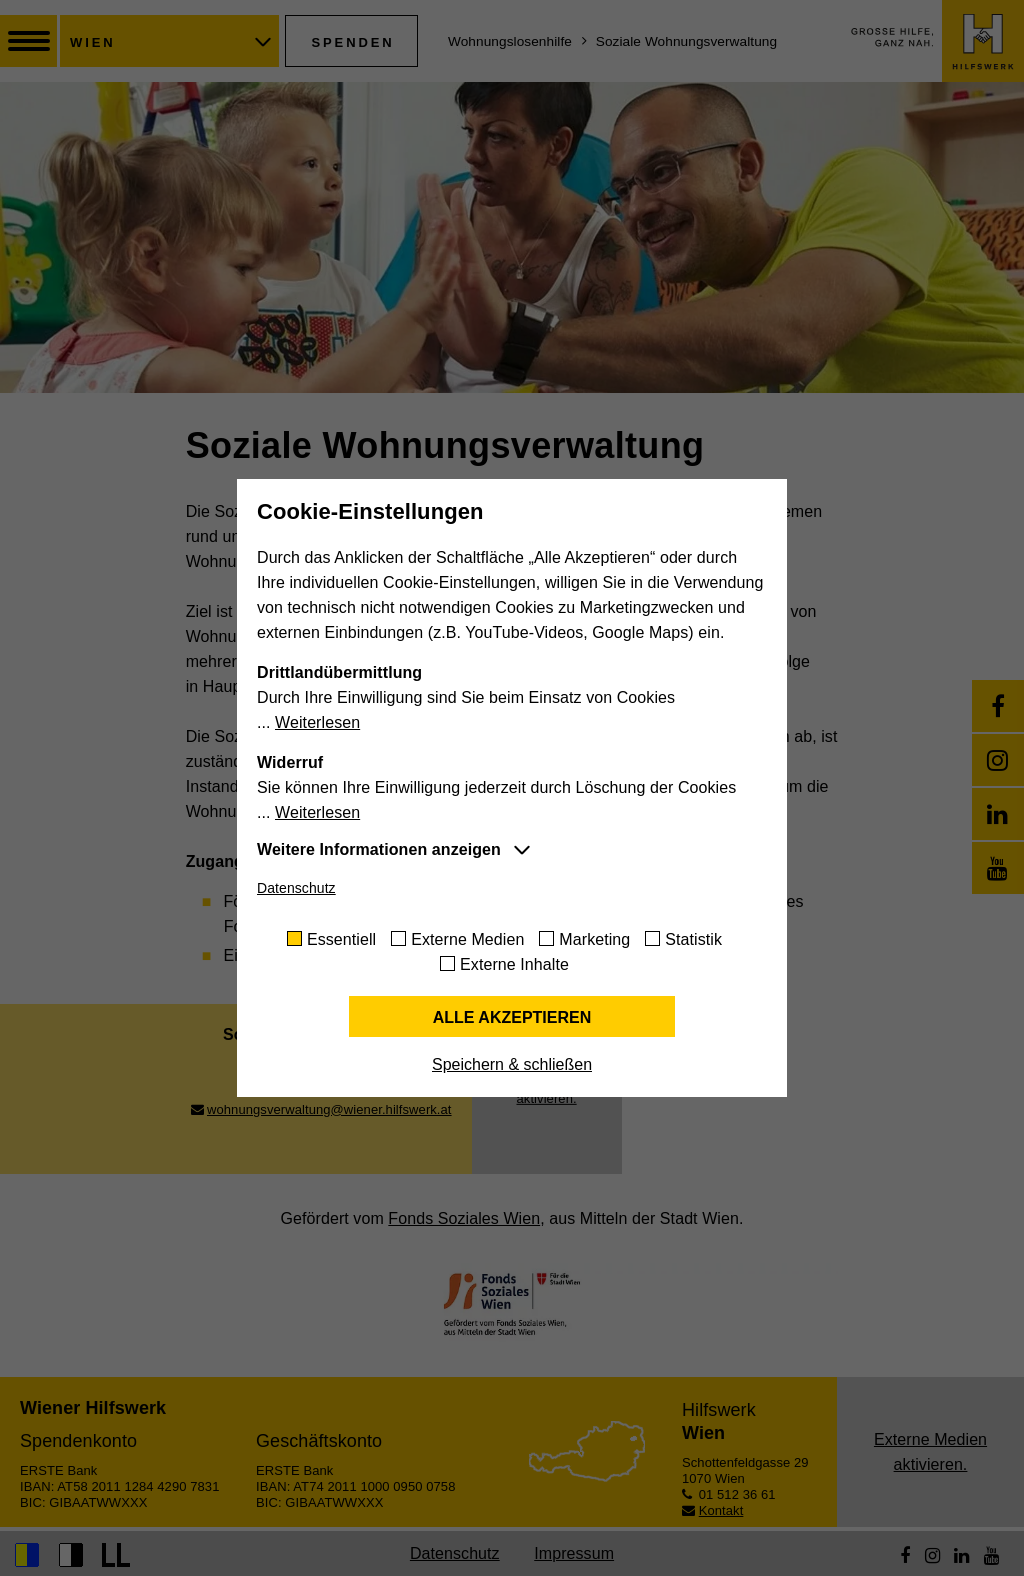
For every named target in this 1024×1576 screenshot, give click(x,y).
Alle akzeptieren (512, 1017)
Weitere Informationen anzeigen (379, 849)
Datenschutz (296, 888)
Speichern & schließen (512, 1064)
